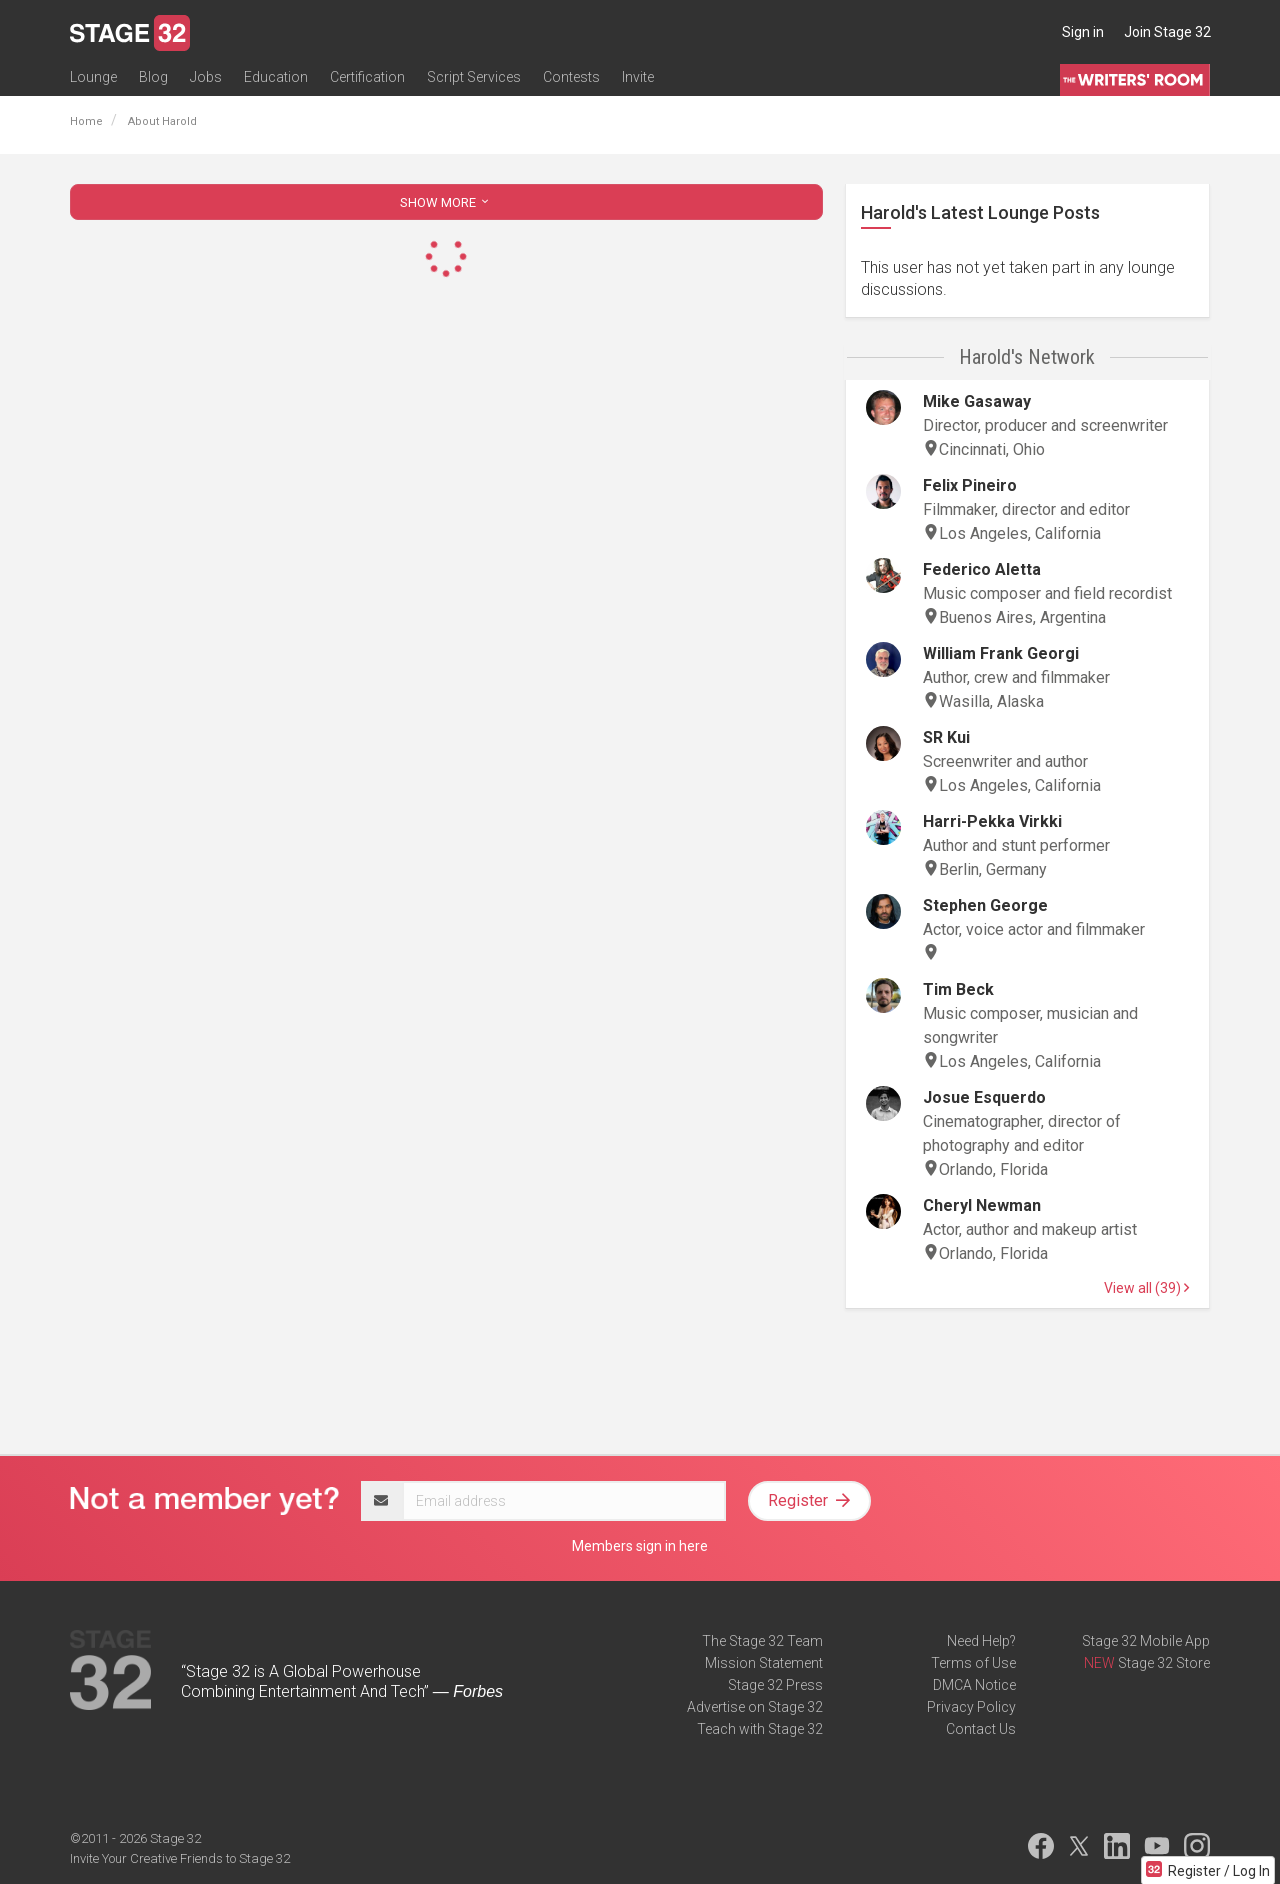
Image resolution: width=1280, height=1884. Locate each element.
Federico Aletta (982, 569)
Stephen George (985, 905)
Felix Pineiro (970, 485)
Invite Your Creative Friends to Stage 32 (180, 1858)
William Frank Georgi (1001, 653)
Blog (153, 77)
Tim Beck (958, 989)
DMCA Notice (974, 1685)
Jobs (206, 77)
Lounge (93, 77)
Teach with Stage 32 (760, 1729)
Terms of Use (973, 1663)
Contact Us (981, 1729)
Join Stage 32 (1167, 32)
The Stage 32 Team (762, 1641)
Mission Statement (764, 1663)
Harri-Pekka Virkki (992, 821)
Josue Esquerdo (984, 1097)
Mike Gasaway (977, 401)
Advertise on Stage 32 (755, 1707)
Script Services (474, 77)
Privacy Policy (971, 1707)
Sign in (1083, 32)
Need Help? (981, 1641)
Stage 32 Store (1164, 1663)
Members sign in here (640, 1546)
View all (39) (1146, 1288)
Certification (367, 77)
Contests (571, 77)
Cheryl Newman (982, 1205)
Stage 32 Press (775, 1685)
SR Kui (946, 737)
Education (276, 77)
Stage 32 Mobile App (1146, 1641)
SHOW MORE (446, 202)
